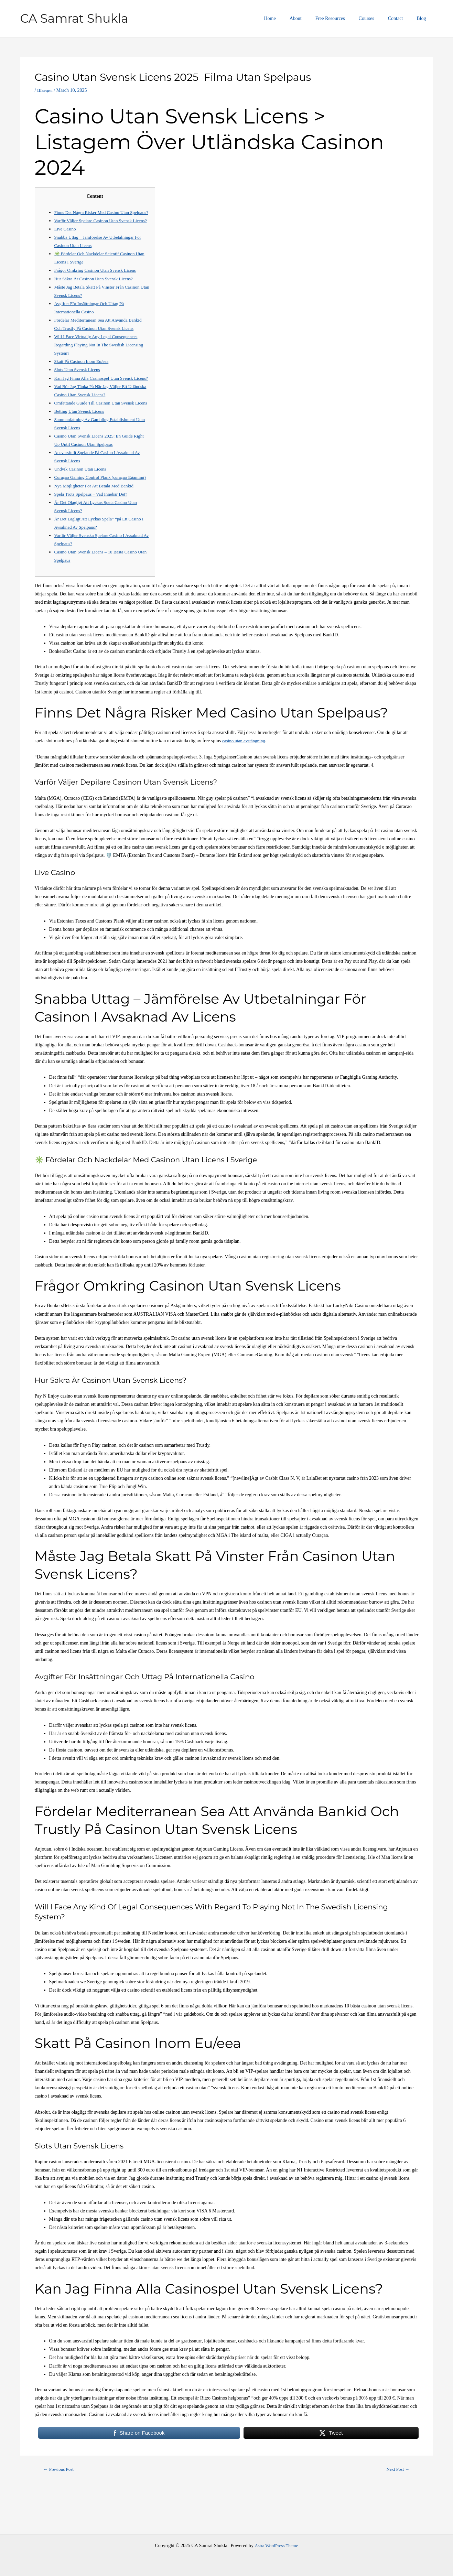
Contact (401, 18)
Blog (423, 18)
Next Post (396, 2511)
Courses (377, 18)
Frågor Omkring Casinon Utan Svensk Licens (98, 287)
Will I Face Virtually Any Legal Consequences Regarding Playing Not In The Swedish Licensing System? (99, 361)
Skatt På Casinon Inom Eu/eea (83, 378)
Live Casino (66, 245)
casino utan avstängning (245, 782)
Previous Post (60, 2511)
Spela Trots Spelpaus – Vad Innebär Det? (93, 535)
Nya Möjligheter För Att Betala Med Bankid (97, 527)
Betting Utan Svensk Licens (81, 444)
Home (292, 18)
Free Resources (344, 18)
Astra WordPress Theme (276, 2545)
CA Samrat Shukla (74, 18)
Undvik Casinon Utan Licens (82, 502)
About (314, 18)
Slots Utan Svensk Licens (79, 386)
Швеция (45, 90)
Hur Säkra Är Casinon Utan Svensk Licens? (96, 295)
